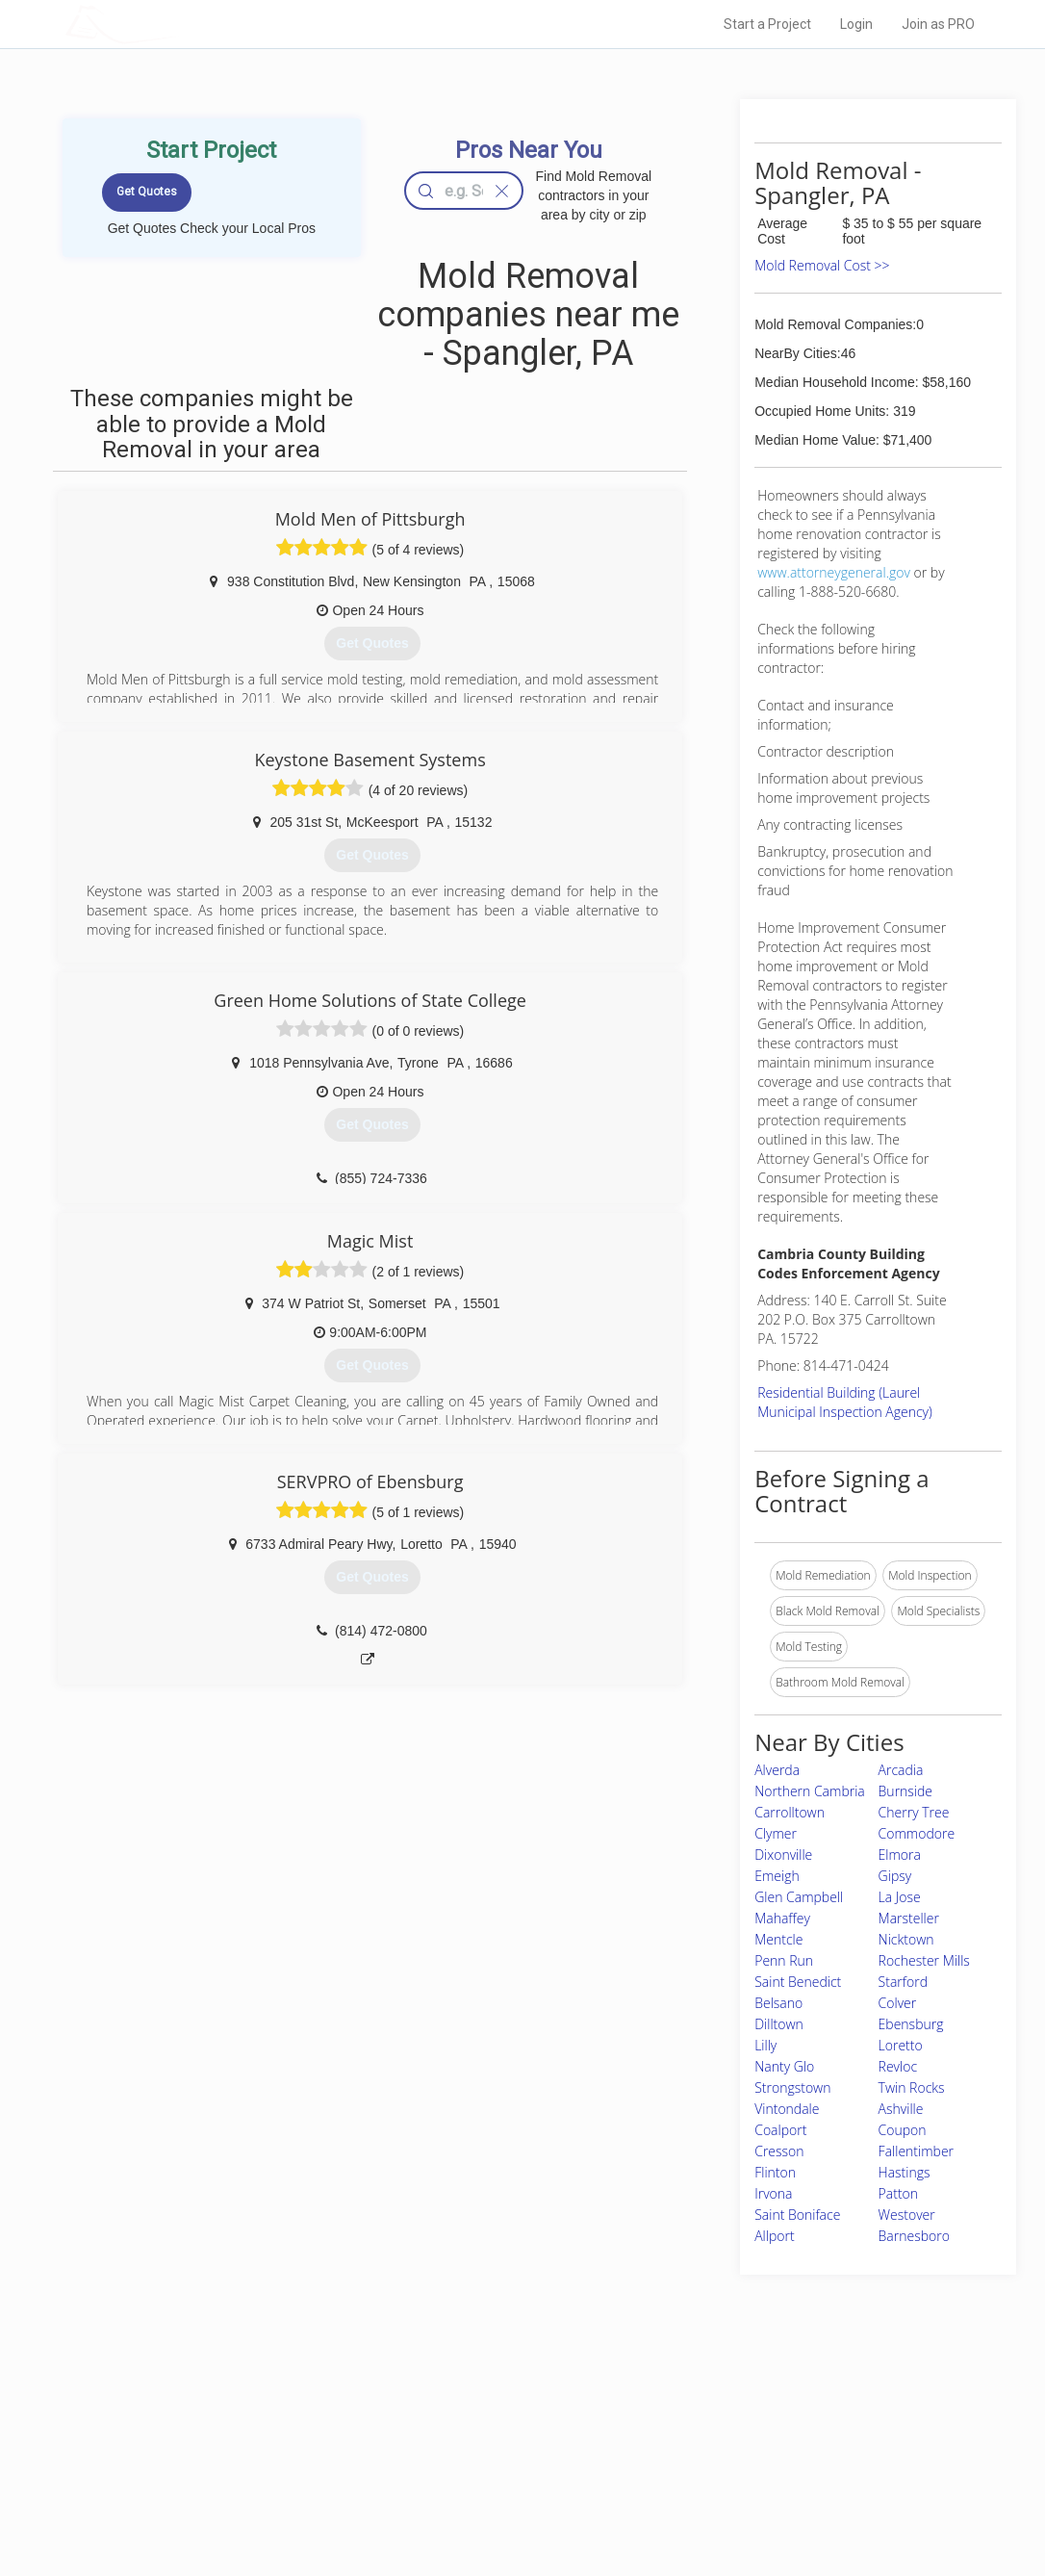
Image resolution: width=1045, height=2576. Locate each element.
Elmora (900, 1854)
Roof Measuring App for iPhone (505, 2478)
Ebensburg (911, 2024)
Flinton (775, 2172)
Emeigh (777, 1876)
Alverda (777, 1770)
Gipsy (895, 1876)
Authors (712, 2456)
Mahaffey (782, 1918)
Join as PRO (938, 24)
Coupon (903, 2130)
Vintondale (786, 2108)
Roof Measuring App (476, 2456)
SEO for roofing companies (761, 2499)
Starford (903, 1981)
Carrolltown (789, 1812)
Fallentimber (916, 2151)
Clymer (775, 1833)
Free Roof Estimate (261, 2478)
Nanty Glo (784, 2066)
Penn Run (783, 1960)
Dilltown (778, 2024)
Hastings (904, 2172)
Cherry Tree (914, 1812)
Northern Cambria (809, 1791)
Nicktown (906, 1939)
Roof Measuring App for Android (507, 2499)
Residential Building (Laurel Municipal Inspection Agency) (844, 1402)
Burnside (905, 1791)
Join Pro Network (468, 2413)
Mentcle (778, 1939)
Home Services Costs (267, 2413)
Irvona (773, 2193)
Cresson (778, 2151)
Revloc (898, 2066)
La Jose (900, 1897)
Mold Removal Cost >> (821, 265)
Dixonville (783, 1854)
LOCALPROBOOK (177, 23)
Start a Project (767, 24)
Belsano (778, 2003)
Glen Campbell (798, 1897)
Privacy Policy (727, 2434)
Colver (898, 2003)
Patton (898, 2193)
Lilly (765, 2045)
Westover (907, 2214)
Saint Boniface (797, 2214)
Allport (774, 2236)
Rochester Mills (924, 1960)
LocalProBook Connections (763, 2478)
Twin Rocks (912, 2087)
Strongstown (792, 2087)
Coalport (780, 2130)
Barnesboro (914, 2236)
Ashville (901, 2108)
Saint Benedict (797, 1981)
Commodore (917, 1833)
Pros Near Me (245, 2434)
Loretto (901, 2045)
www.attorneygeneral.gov (833, 572)
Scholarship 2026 (737, 2413)
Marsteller (909, 1918)
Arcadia (901, 1770)
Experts (443, 2434)
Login (856, 24)
